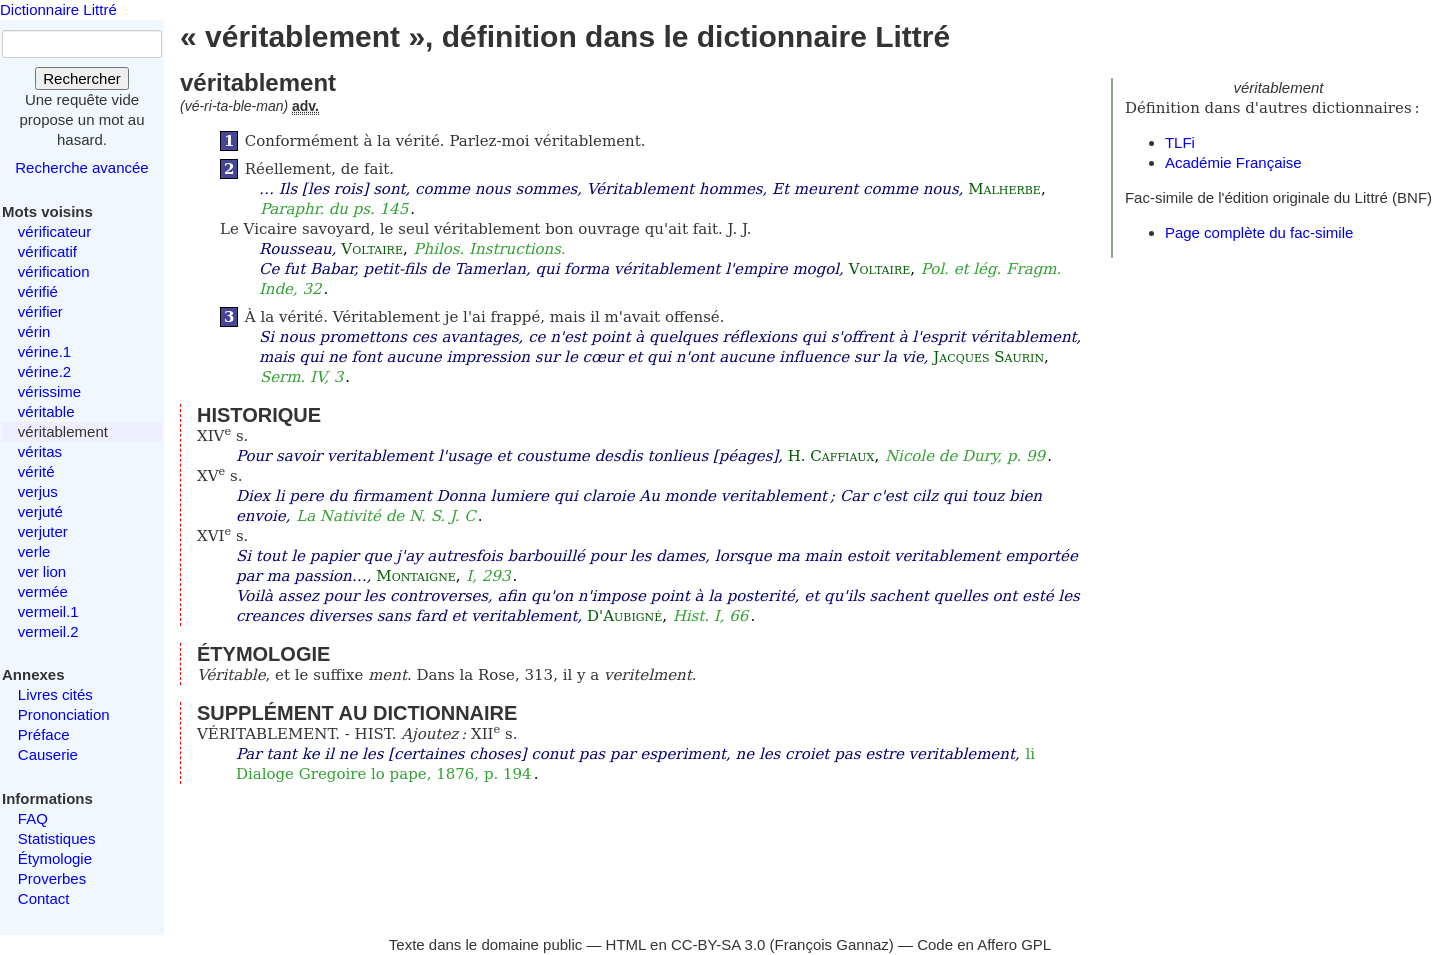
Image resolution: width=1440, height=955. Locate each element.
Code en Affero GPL (984, 944)
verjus (38, 491)
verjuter (43, 531)
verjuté (40, 511)
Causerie (48, 754)
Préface (44, 734)
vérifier (40, 311)
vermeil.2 (48, 631)
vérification (54, 271)
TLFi (1180, 142)
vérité (36, 471)
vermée (43, 591)
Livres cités (55, 694)
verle (34, 551)
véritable (46, 411)
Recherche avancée (81, 167)
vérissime (49, 391)
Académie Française (1233, 162)
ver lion (42, 571)
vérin (34, 331)
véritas (40, 451)
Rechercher (82, 78)
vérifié (38, 291)
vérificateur (54, 231)
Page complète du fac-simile (1259, 232)
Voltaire (372, 249)
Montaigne (415, 576)
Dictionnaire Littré (58, 9)
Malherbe (1004, 189)
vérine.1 (44, 351)
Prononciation (64, 714)
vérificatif (47, 251)
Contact (44, 898)
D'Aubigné (624, 616)
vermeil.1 (48, 611)
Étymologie (55, 858)
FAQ (33, 818)
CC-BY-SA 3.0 (718, 944)
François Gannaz (832, 944)
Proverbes (52, 878)
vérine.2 (44, 371)
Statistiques (57, 838)
